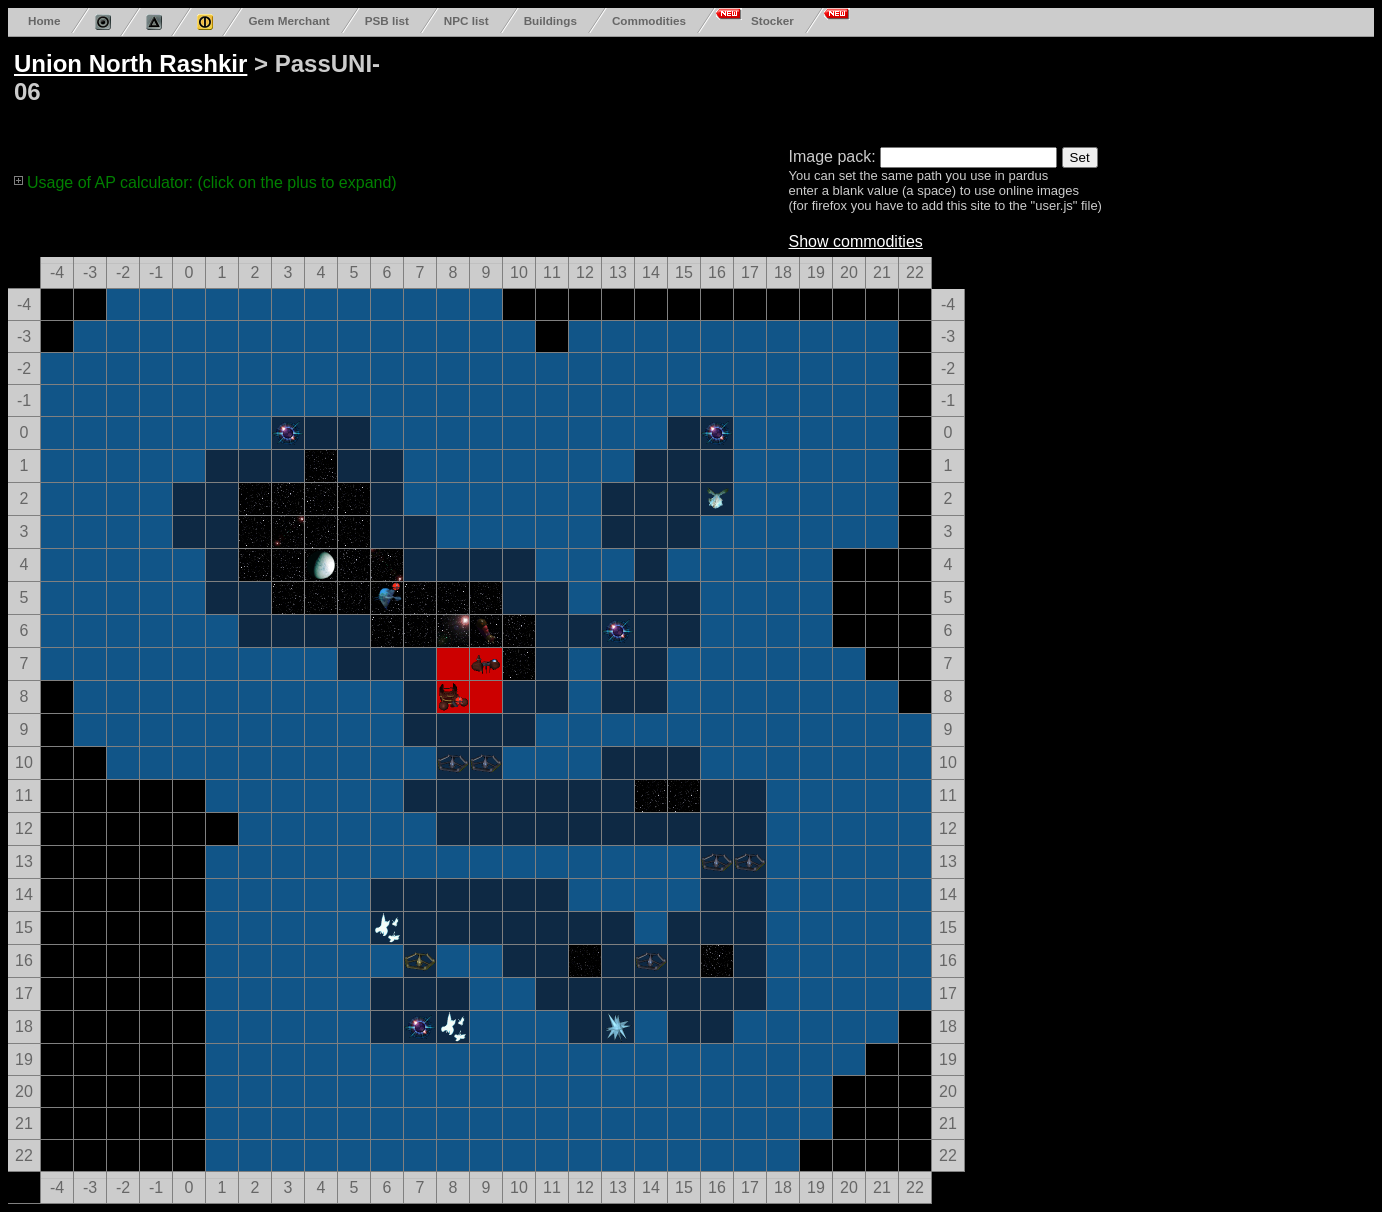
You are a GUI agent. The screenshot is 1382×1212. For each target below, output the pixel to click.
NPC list (466, 20)
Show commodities (856, 241)
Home (44, 20)
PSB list (387, 20)
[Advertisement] (772, 88)
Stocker (772, 20)
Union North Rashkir (130, 63)
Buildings (550, 20)
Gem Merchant (288, 20)
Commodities (649, 20)
